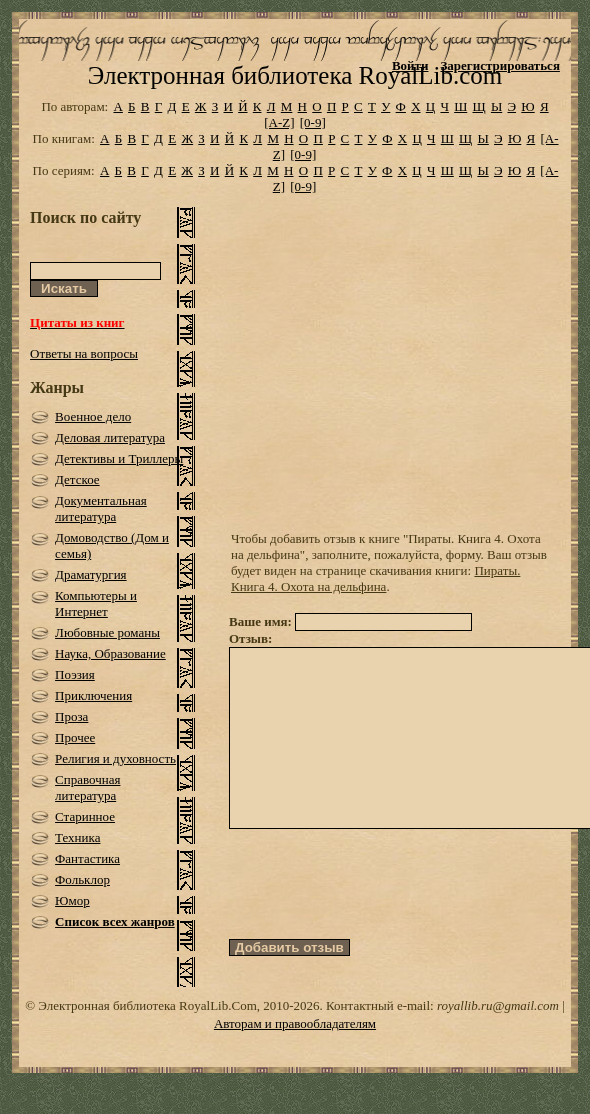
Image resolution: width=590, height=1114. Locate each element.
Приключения (93, 695)
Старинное (85, 816)
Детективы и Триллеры (119, 458)
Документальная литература (101, 508)
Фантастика (87, 858)
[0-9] (313, 122)
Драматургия (91, 574)
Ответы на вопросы (84, 353)
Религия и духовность (115, 758)
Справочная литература (87, 787)
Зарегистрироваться (499, 65)
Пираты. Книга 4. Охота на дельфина (375, 578)
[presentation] (381, 920)
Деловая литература (110, 437)
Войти (410, 65)
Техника (77, 837)
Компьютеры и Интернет (96, 603)
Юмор (72, 900)
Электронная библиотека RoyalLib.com (295, 75)
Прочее (75, 737)
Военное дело (93, 416)
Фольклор (82, 879)
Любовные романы (107, 632)
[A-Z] (279, 122)
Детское (77, 479)
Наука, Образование (110, 653)
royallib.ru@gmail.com (498, 1010)
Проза (71, 716)
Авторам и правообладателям (295, 1028)
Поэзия (75, 674)
